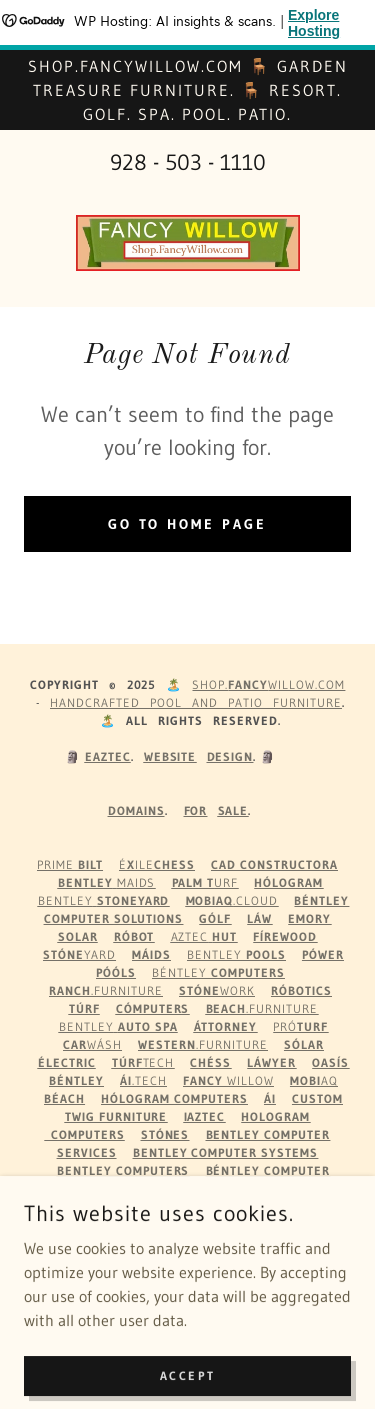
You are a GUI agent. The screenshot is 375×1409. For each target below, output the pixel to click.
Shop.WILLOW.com (268, 684)
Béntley (218, 972)
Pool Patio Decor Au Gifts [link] (187, 1254)
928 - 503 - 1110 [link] (188, 162)
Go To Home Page (188, 524)
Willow (228, 1080)
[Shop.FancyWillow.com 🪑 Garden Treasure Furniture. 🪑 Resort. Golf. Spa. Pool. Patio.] (187, 90)
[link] (188, 243)
